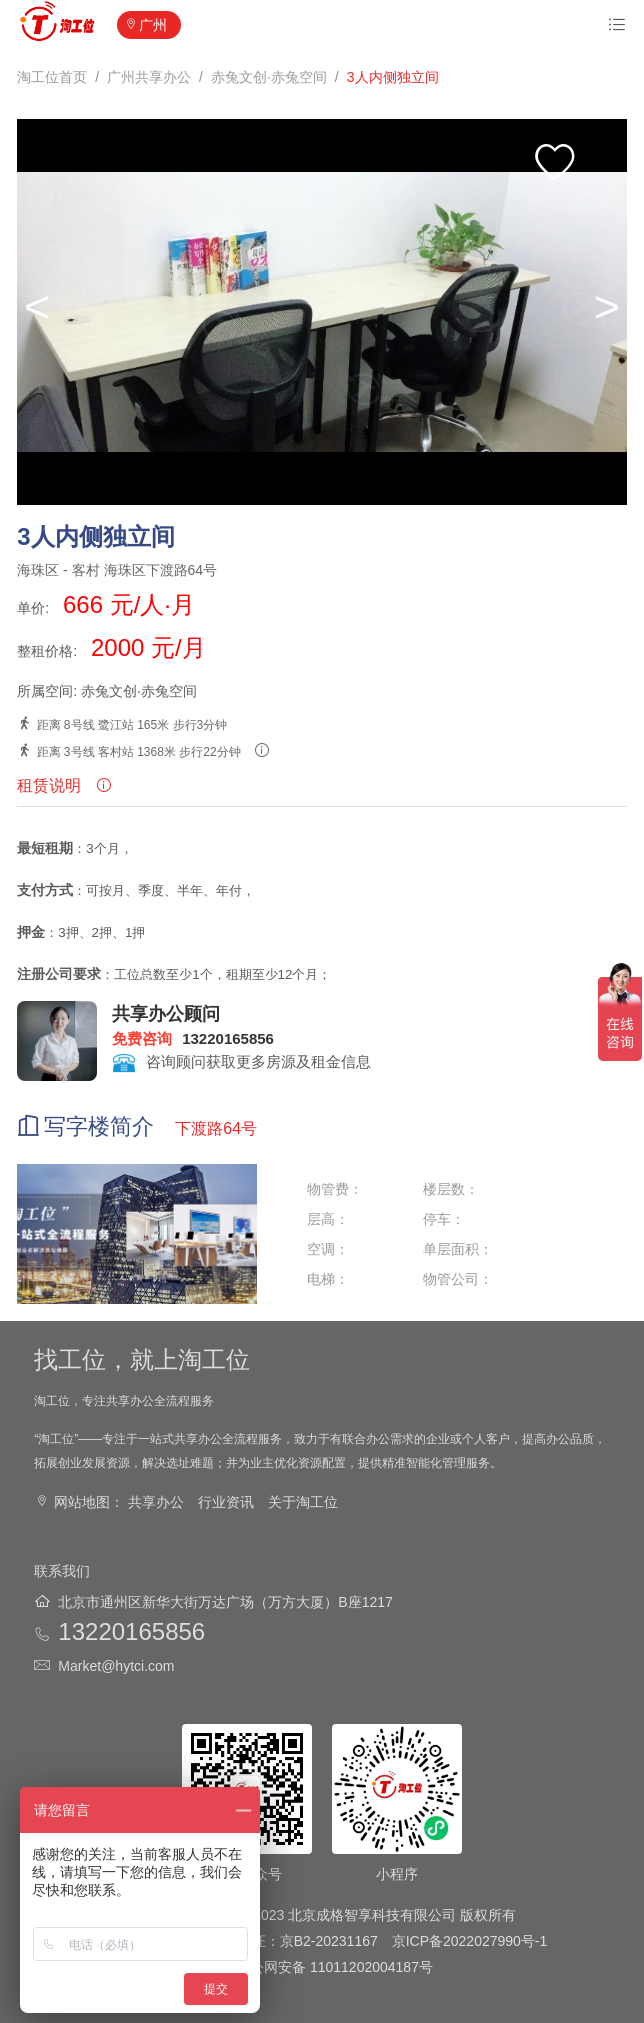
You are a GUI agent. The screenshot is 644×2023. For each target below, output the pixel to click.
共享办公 (156, 1502)
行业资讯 (226, 1502)
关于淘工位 (303, 1502)
